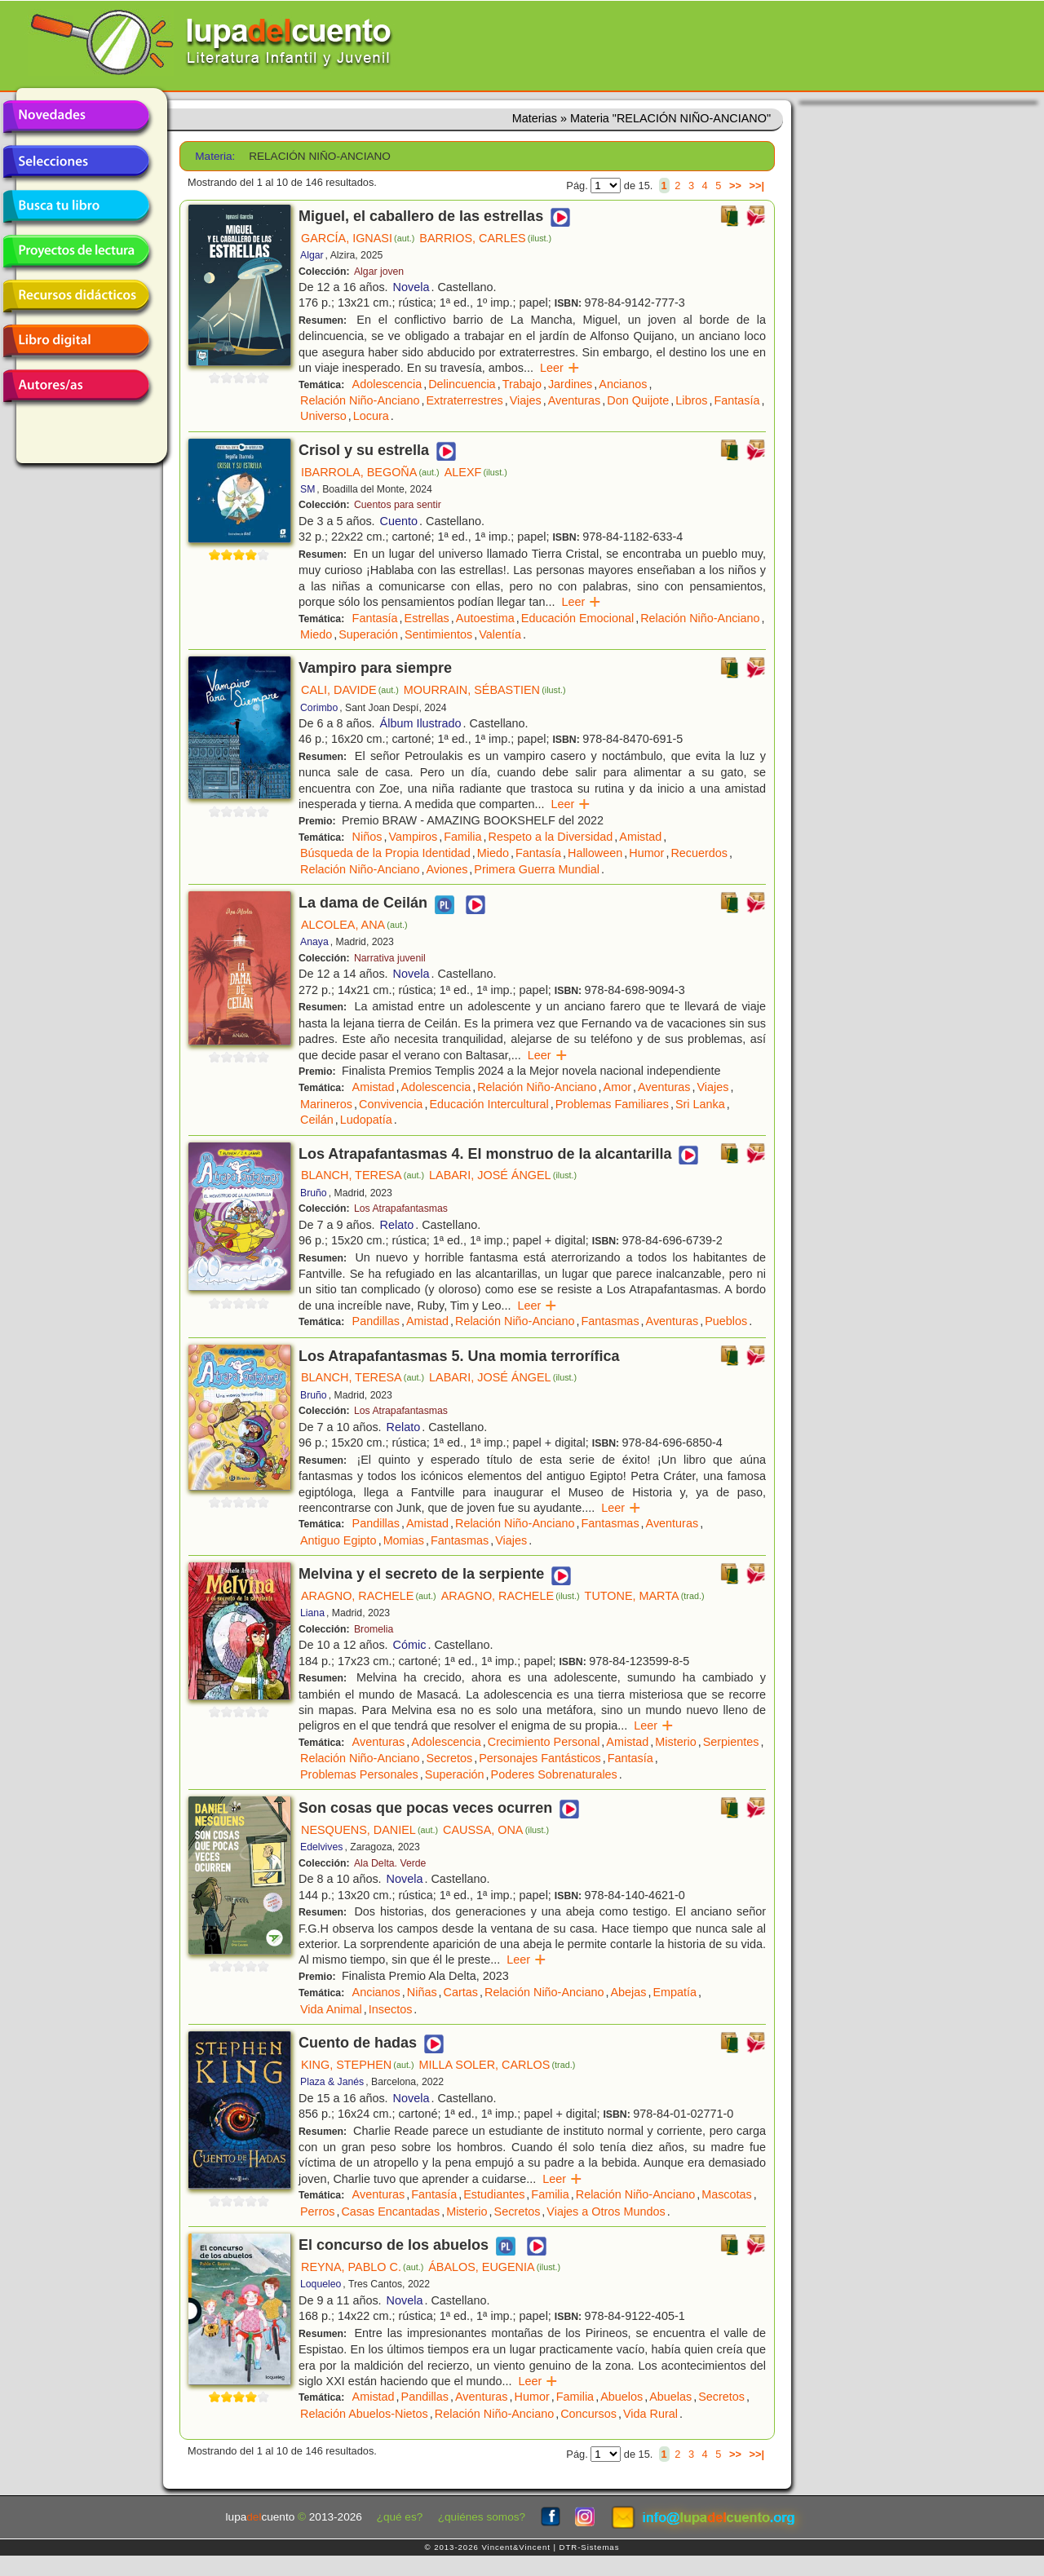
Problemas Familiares (612, 1104)
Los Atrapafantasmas (401, 1208)
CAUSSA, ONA (496, 1829)
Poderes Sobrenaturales (554, 1774)
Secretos (449, 1758)
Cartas (461, 1992)
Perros (317, 2211)
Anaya (314, 942)
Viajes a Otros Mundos (605, 2211)
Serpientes (731, 1741)
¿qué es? (400, 2517)
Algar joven (379, 271)
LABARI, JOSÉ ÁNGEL (503, 1175)
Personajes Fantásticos (540, 1758)
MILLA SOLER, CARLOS (497, 2064)
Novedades (75, 116)
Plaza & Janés (332, 2082)
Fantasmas (610, 1321)
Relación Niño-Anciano (359, 400)
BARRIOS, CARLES (485, 238)
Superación (368, 634)
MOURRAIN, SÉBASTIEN (485, 689)
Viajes (526, 400)
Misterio (675, 1741)
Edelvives (321, 1847)
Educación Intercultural (488, 1104)
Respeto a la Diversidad (551, 836)
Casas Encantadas (390, 2211)
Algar (312, 255)
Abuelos (621, 2396)
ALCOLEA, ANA (354, 924)
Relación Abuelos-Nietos (364, 2413)
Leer (560, 367)
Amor (617, 1087)
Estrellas (427, 618)
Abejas (628, 1992)
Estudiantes (493, 2194)
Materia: (215, 156)
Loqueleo (320, 2284)
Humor (646, 852)
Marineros (326, 1104)
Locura (371, 415)
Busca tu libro (75, 206)
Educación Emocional (577, 618)
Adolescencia (387, 384)
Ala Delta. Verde (390, 1863)
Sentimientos (438, 634)
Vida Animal (331, 2009)
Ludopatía (366, 1119)
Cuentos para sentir (397, 504)
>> (735, 185)
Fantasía (736, 400)
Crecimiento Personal (544, 1741)
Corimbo (319, 708)
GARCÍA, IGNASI (357, 238)
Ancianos (623, 384)
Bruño (313, 1193)
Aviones (446, 869)
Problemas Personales (359, 1774)
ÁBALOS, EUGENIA (494, 2266)
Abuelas (670, 2396)
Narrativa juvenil (390, 958)
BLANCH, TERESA (362, 1175)
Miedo (316, 634)
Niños (367, 836)
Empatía (674, 1992)
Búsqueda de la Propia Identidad (385, 852)
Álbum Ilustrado (421, 723)
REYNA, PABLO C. (362, 2266)
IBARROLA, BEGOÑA (370, 472)
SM (307, 489)
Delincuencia (461, 384)
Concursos (588, 2413)
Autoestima (485, 618)
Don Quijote (638, 400)
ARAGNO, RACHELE (368, 1595)
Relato (397, 1224)
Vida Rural (650, 2413)
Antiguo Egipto (338, 1540)
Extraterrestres (464, 400)
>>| (756, 185)
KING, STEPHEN (357, 2064)
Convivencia (390, 1104)
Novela (411, 287)
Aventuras (574, 400)
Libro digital (75, 341)
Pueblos (726, 1321)
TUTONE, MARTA (645, 1595)
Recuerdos (699, 852)
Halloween (595, 852)
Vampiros (412, 836)
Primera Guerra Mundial (536, 869)
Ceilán (317, 1119)
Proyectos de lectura (75, 251)
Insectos (391, 2009)
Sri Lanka (700, 1104)
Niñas (422, 1992)
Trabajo (522, 384)
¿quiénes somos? (481, 2517)
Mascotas (726, 2194)
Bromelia (373, 1629)
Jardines (570, 384)
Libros (691, 400)
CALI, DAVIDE (350, 689)
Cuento (399, 521)
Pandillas (376, 1321)
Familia (462, 836)
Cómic (410, 1644)
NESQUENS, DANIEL (369, 1829)
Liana (312, 1613)
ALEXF (476, 472)
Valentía (500, 634)
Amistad (640, 836)
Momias (403, 1540)
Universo (323, 415)
